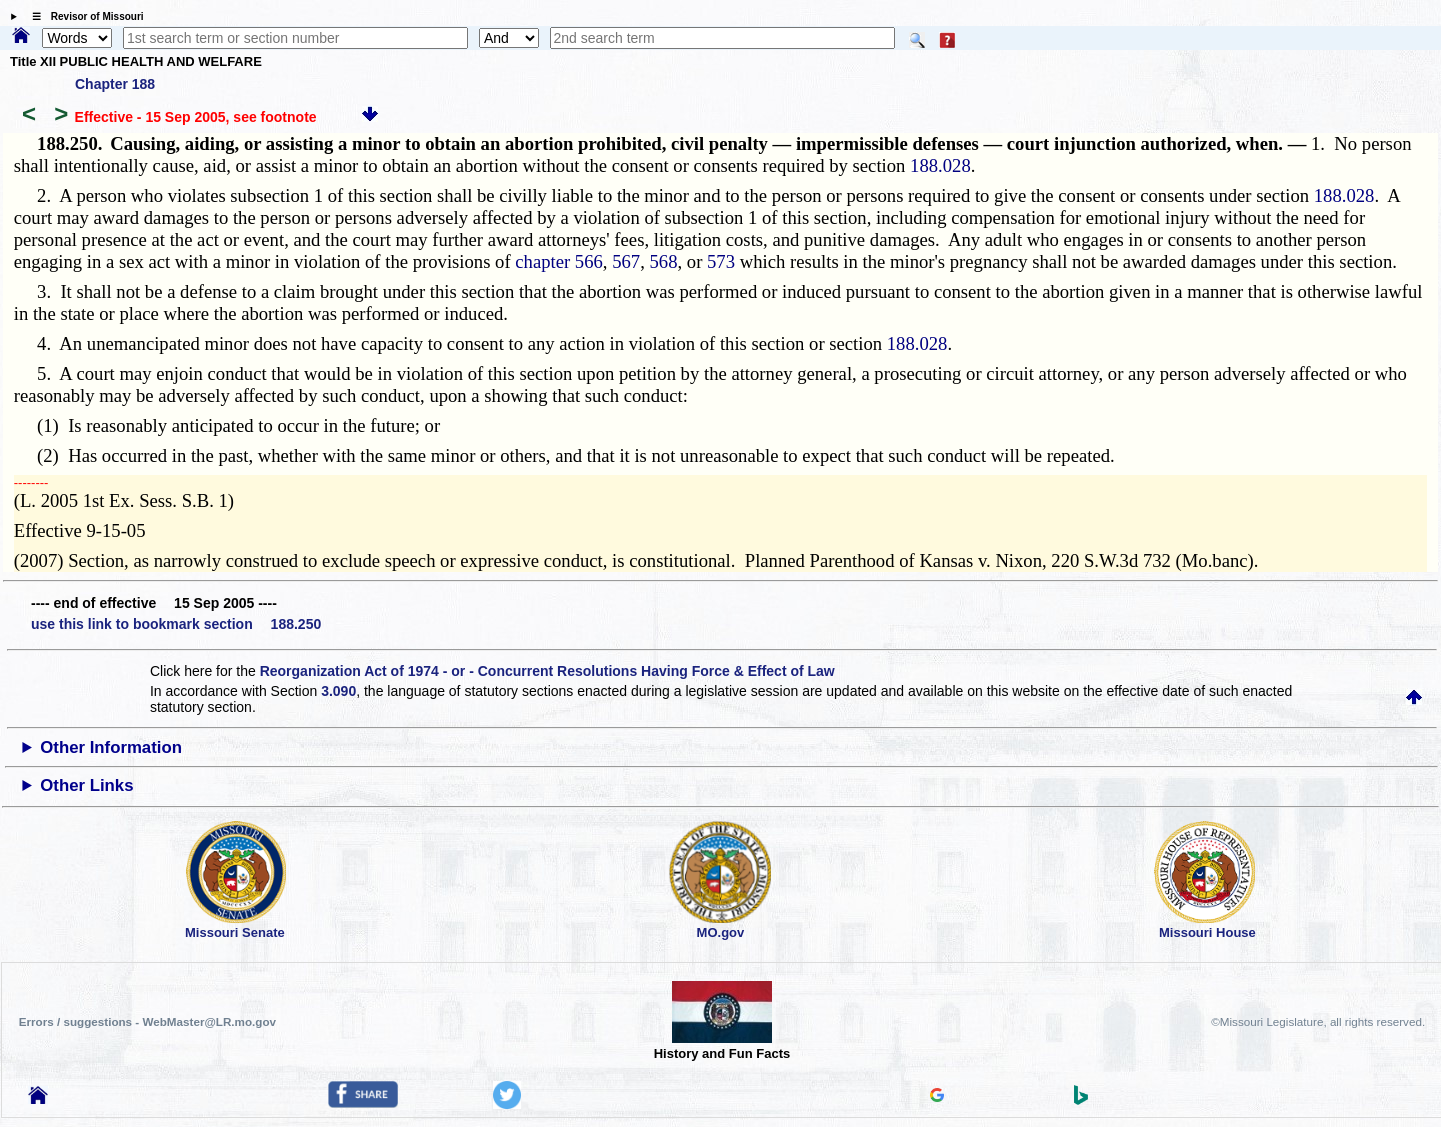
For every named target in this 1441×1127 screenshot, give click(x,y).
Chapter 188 (115, 84)
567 (626, 261)
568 (664, 261)
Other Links (86, 785)
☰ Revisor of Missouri (83, 16)
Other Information (111, 747)
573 (721, 261)
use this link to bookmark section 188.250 (176, 624)
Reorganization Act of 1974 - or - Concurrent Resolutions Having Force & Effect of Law (547, 671)
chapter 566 (559, 261)
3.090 (338, 691)
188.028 (940, 165)
